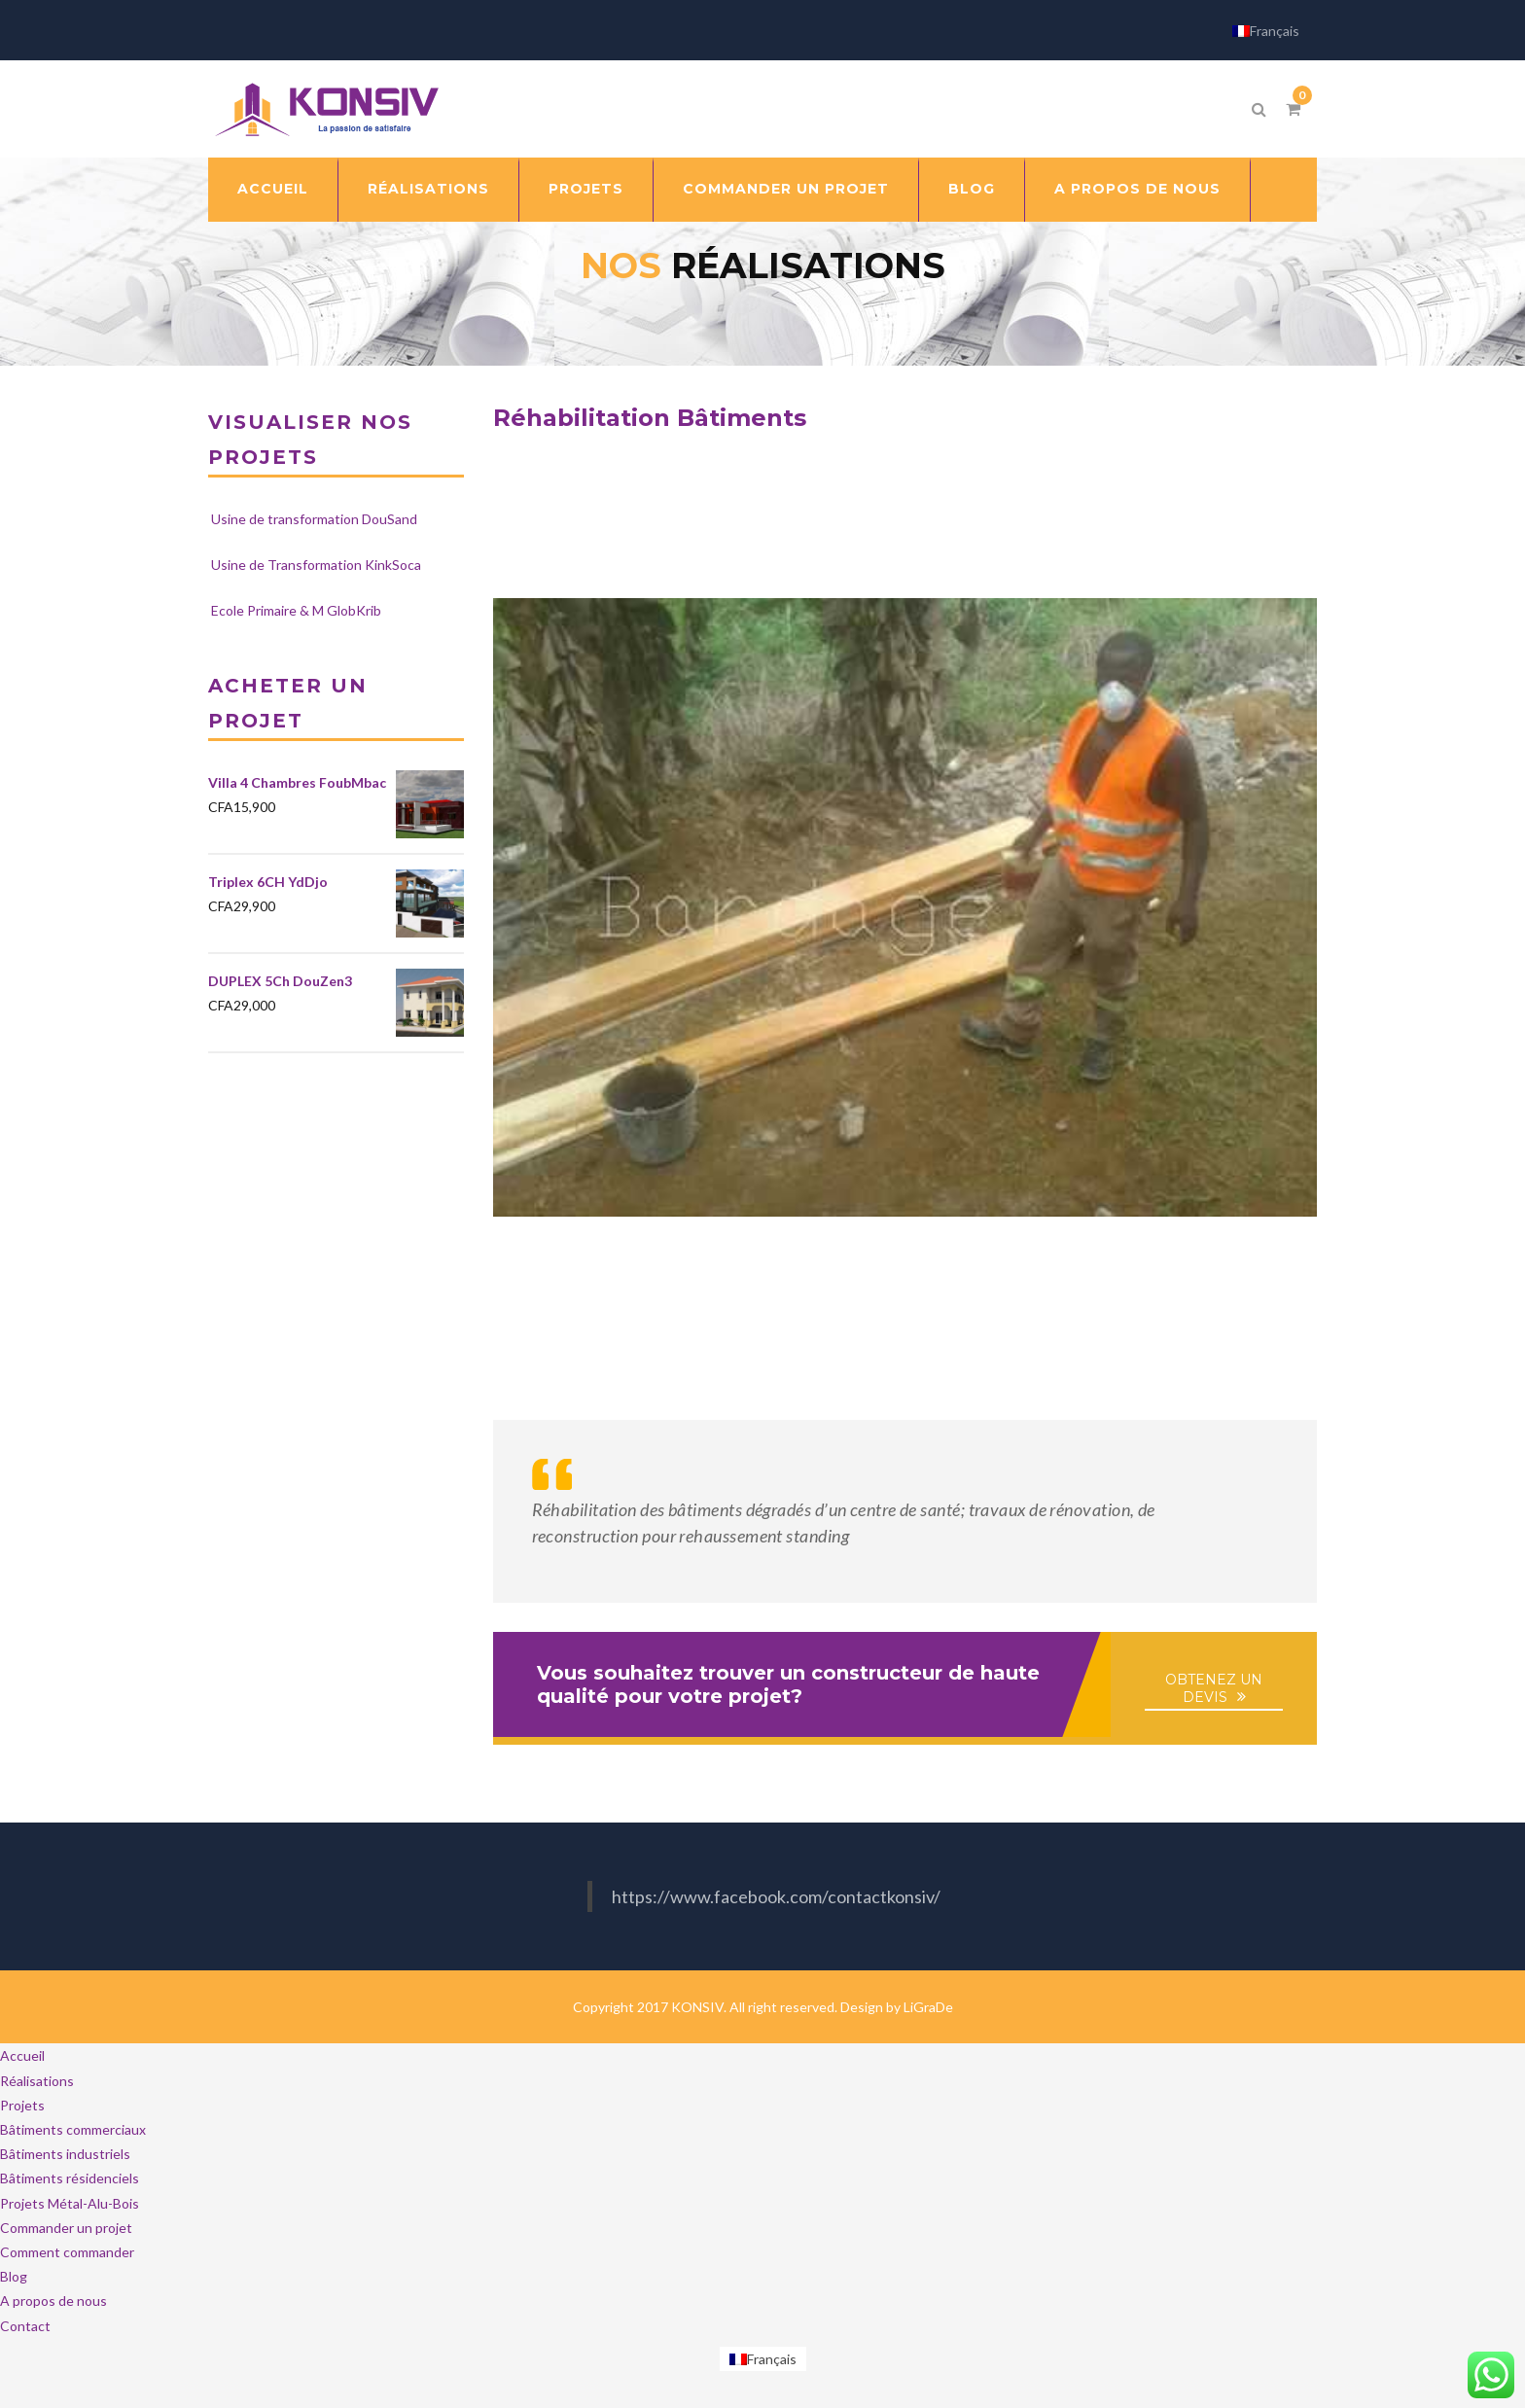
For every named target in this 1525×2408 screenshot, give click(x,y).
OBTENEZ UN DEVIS (1213, 1688)
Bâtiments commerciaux (73, 2129)
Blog (971, 188)
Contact (25, 2326)
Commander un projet (786, 188)
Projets (586, 188)
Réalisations (428, 188)
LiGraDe (928, 2007)
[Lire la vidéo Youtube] (905, 906)
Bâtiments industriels (65, 2153)
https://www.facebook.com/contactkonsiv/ (776, 1896)
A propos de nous (1137, 188)
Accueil (272, 188)
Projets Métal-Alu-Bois (69, 2203)
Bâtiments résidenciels (69, 2178)
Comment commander (67, 2252)
